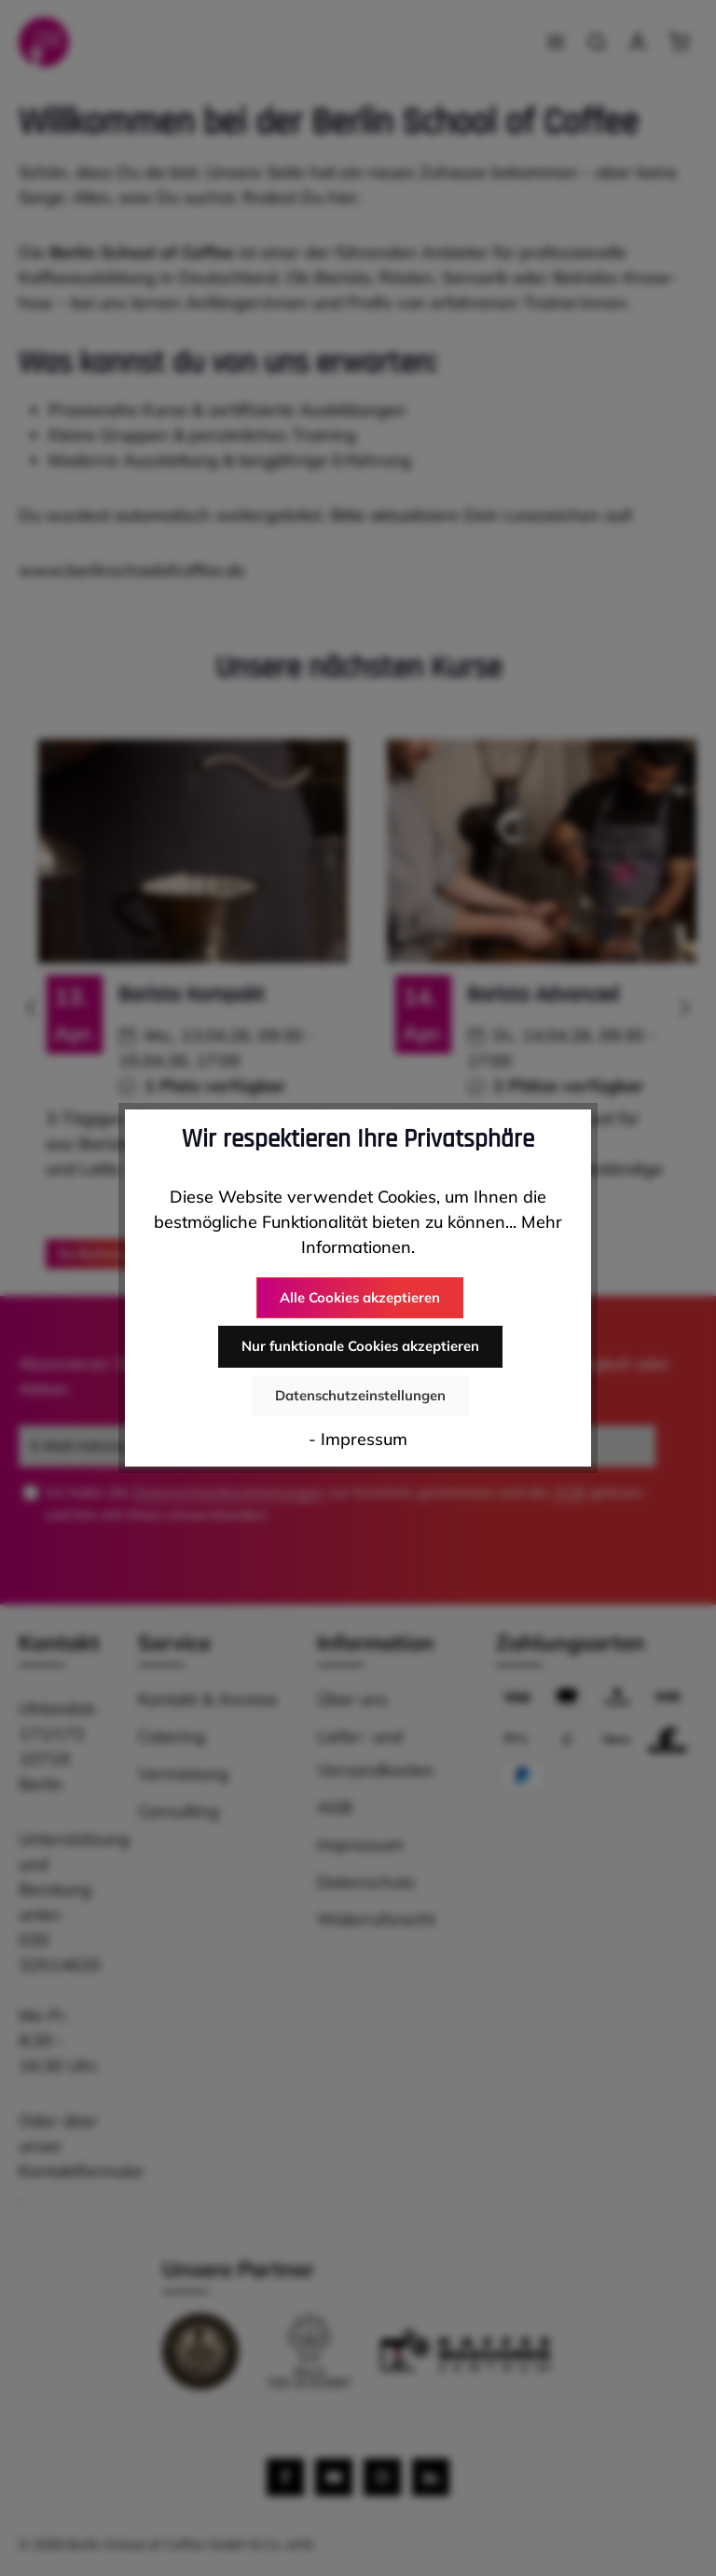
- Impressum (358, 1437)
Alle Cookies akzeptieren (360, 1298)
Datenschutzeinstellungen (360, 1393)
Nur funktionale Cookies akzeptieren (360, 1346)
